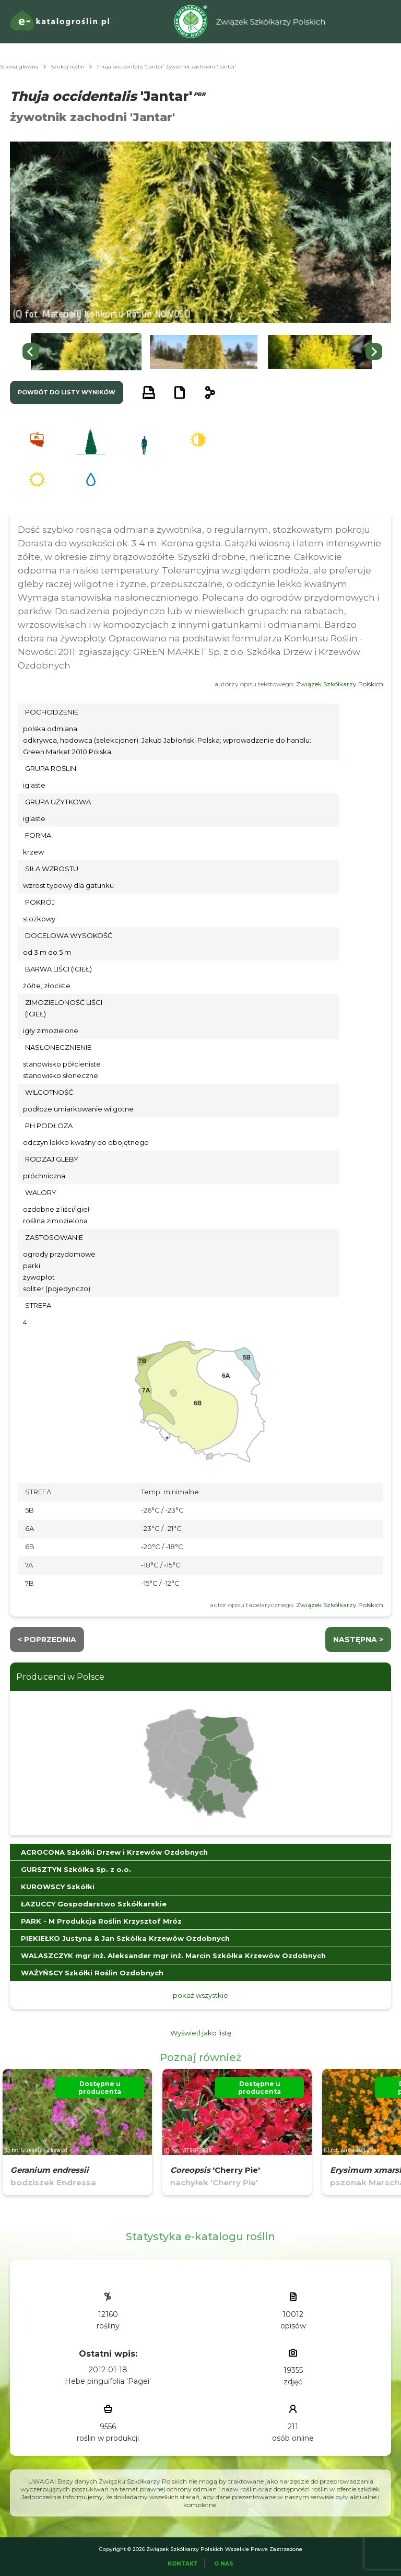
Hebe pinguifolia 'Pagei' (108, 2381)
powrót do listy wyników (66, 392)
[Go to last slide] (30, 351)
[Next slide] (373, 351)
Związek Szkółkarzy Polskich (339, 684)
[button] (86, 351)
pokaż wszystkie (200, 1995)
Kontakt (183, 2563)
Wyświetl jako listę (200, 2033)
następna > (358, 1639)
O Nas (223, 2563)
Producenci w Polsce (60, 1677)
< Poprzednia (47, 1639)
